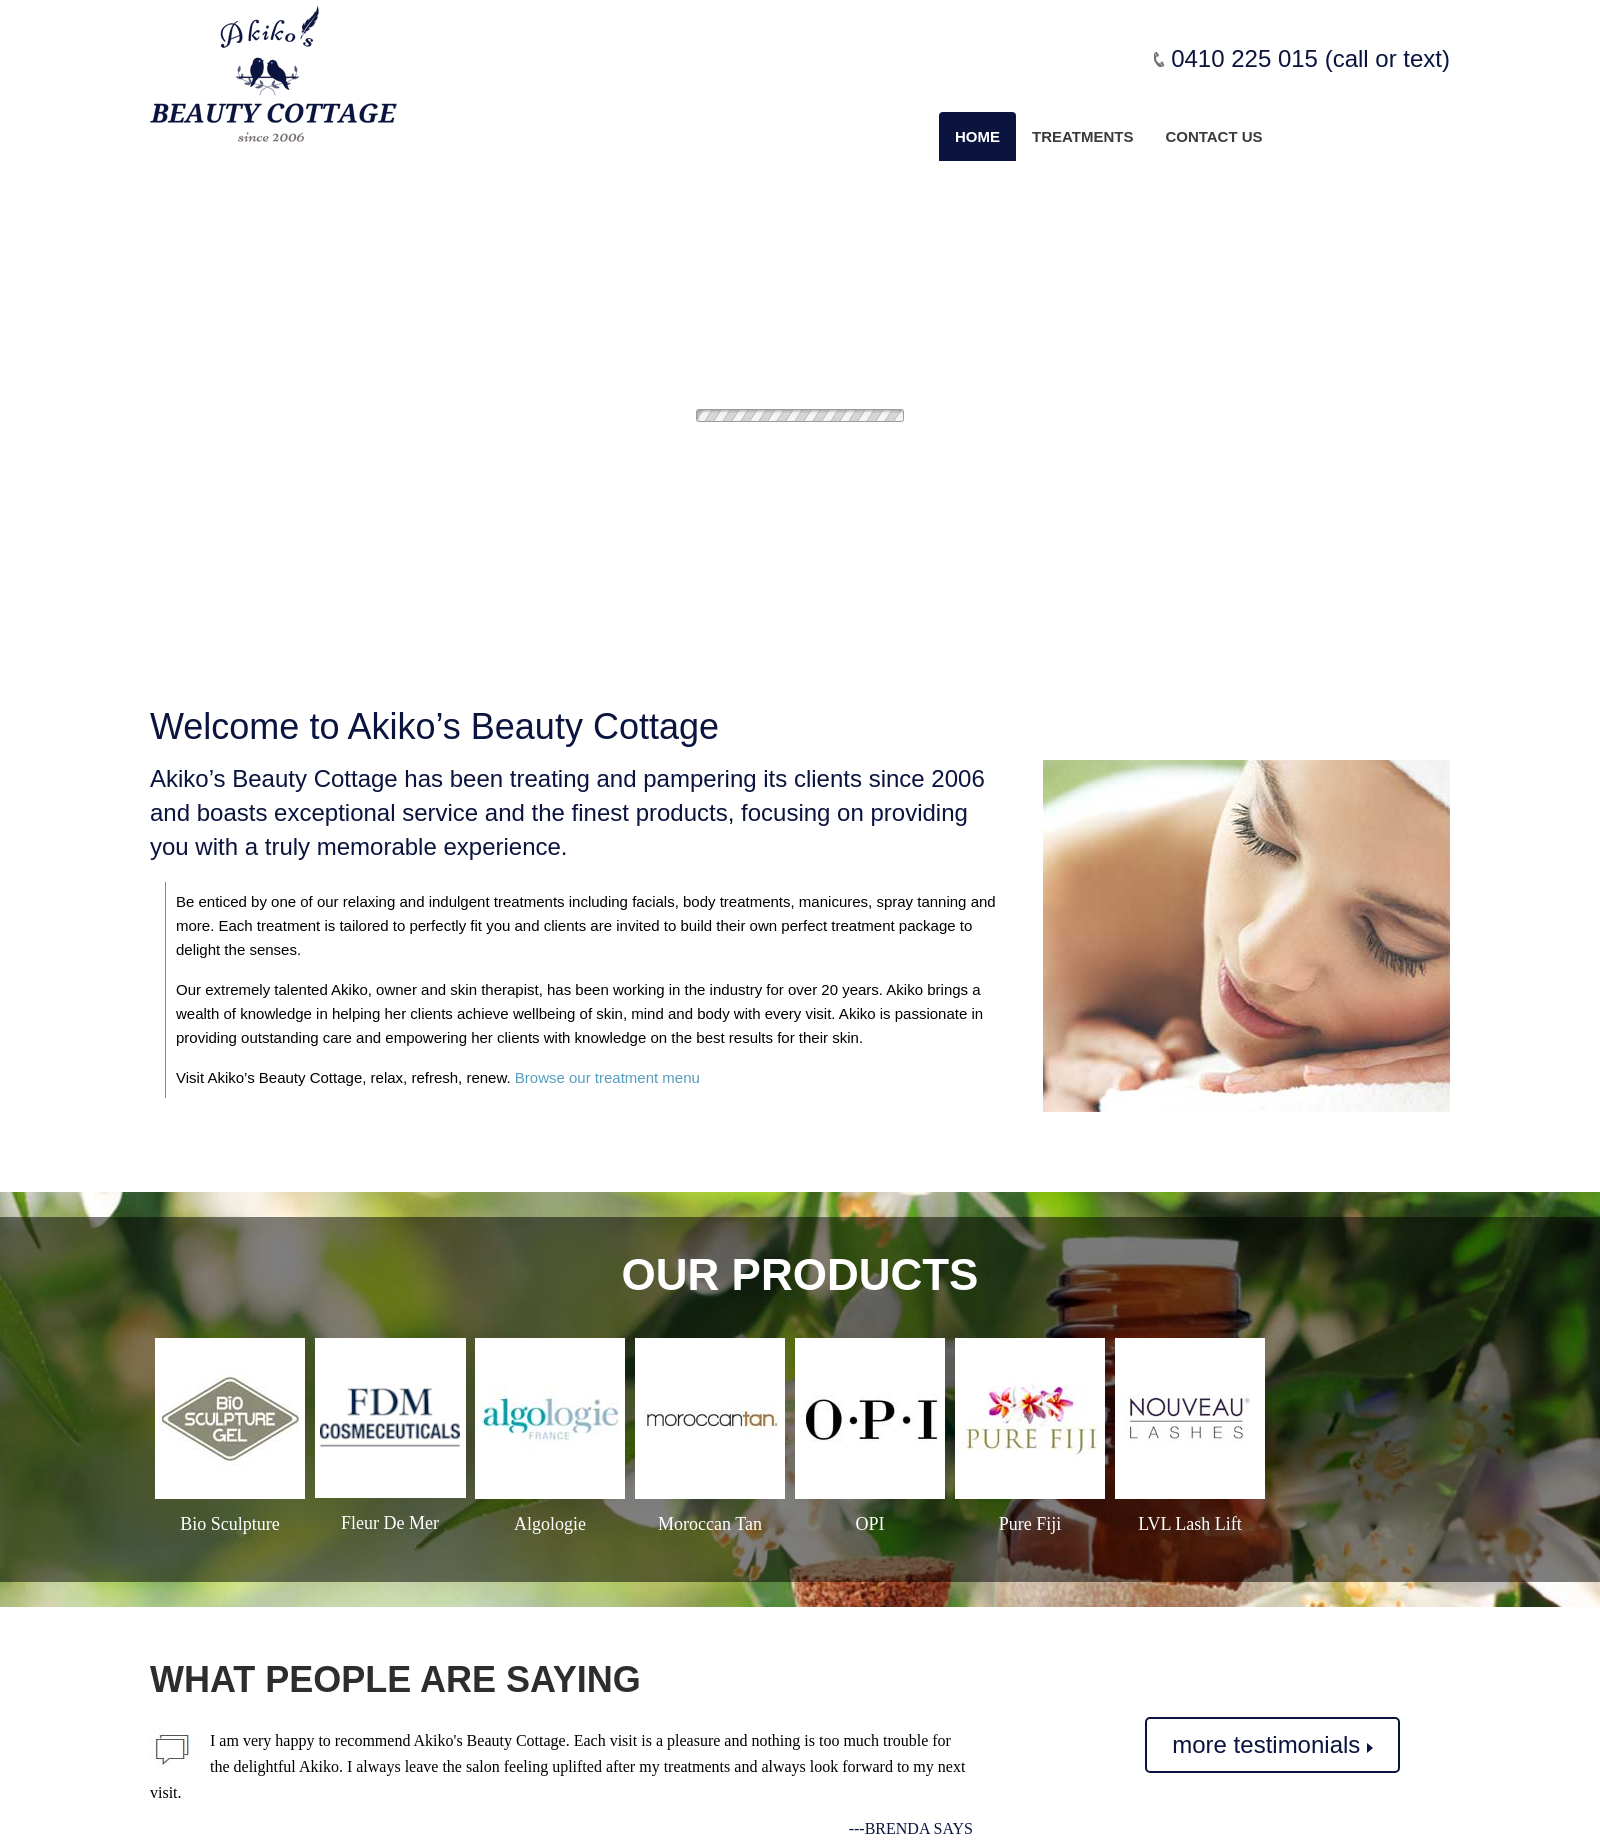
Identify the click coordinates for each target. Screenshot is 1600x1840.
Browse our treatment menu (607, 1077)
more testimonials (1272, 1744)
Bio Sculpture (230, 1524)
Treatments (1082, 136)
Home (977, 136)
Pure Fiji (1030, 1524)
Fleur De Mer (390, 1523)
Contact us (1213, 136)
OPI (869, 1524)
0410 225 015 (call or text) (1310, 58)
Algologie (550, 1524)
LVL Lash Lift (1190, 1524)
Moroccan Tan (710, 1524)
